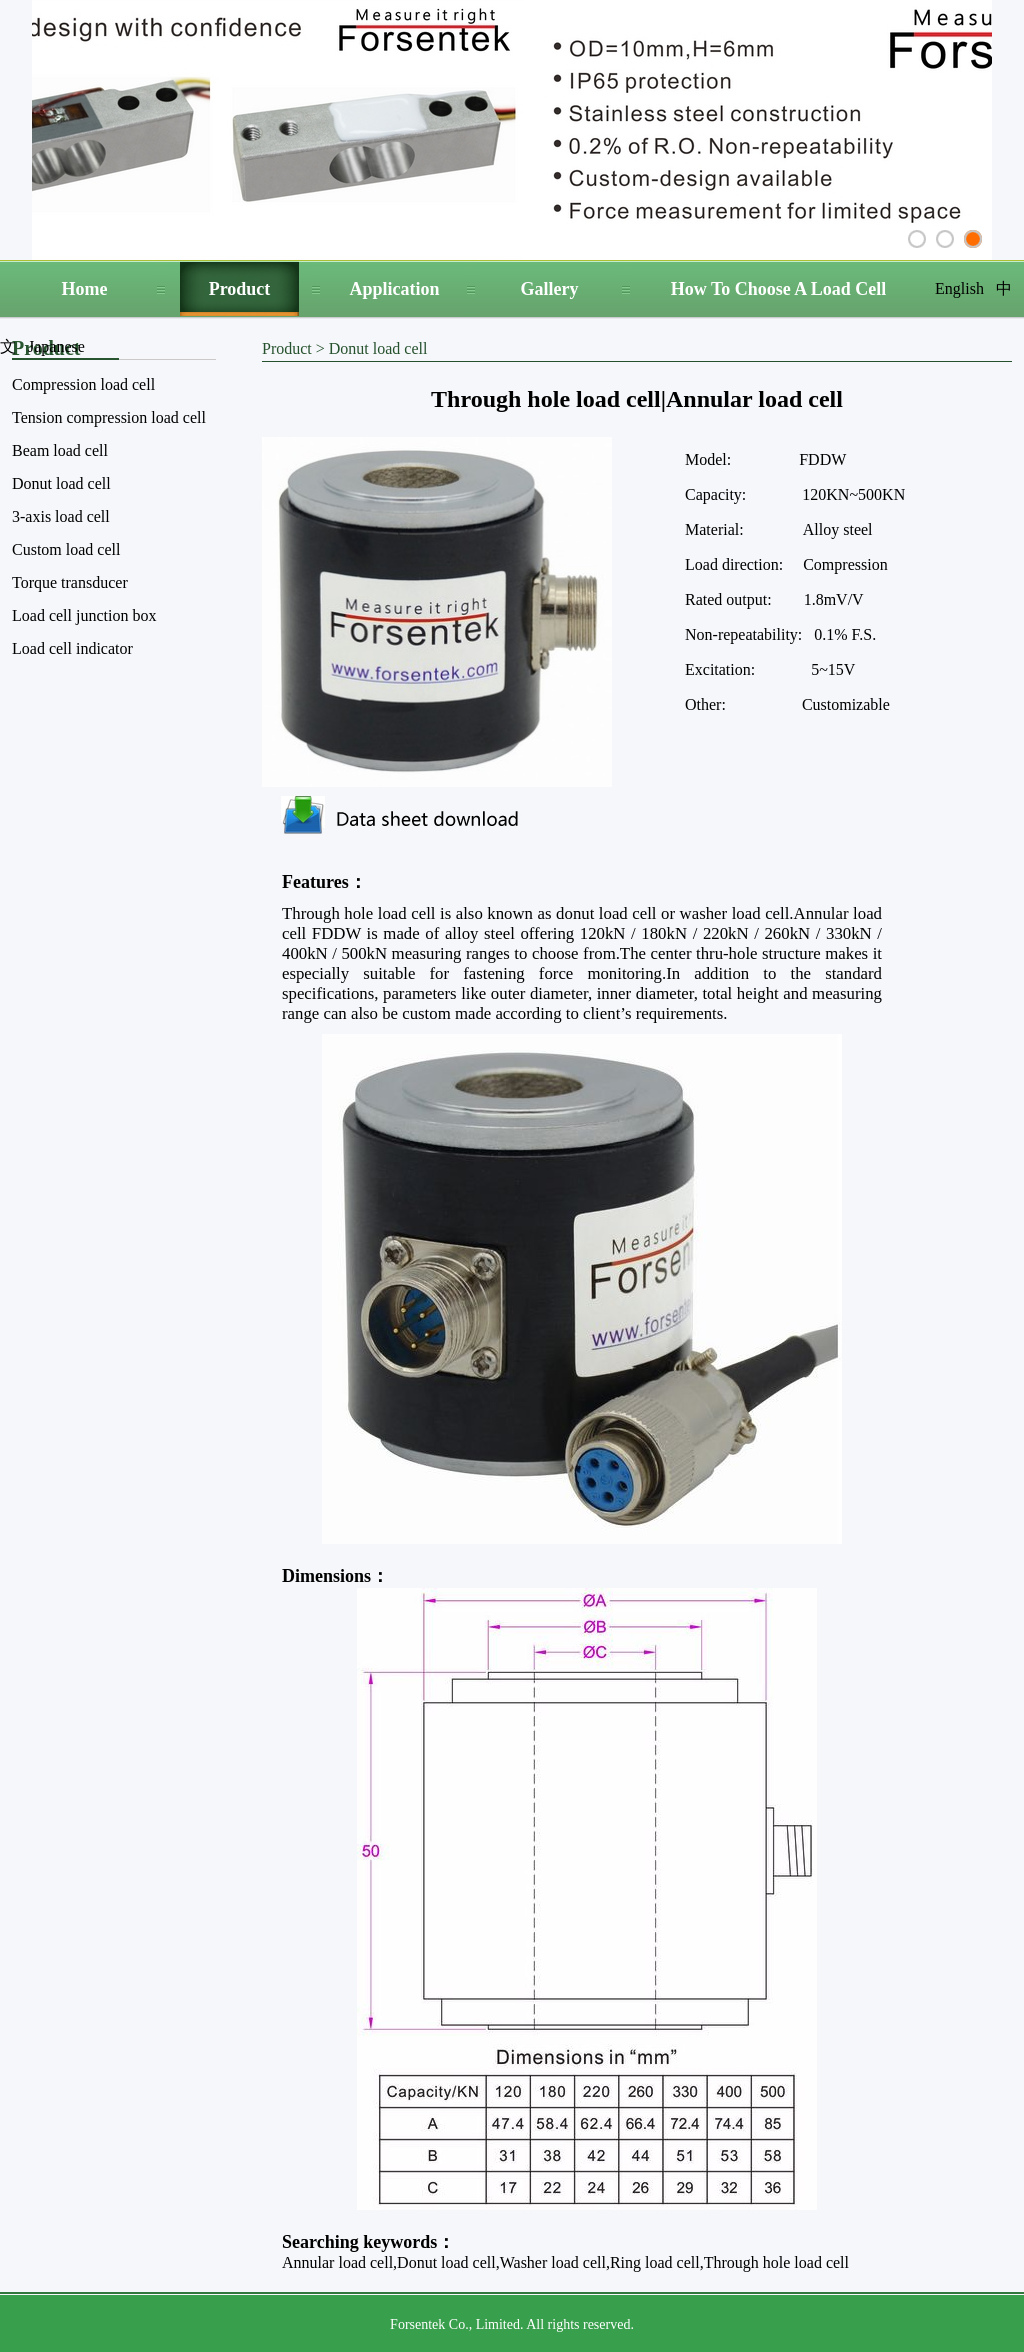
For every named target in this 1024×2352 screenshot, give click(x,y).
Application (394, 289)
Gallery (550, 289)
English (959, 288)
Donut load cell (61, 483)
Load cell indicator (72, 648)
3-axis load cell (61, 516)
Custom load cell (66, 549)
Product (240, 289)
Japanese (56, 346)
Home (85, 289)
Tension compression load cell (109, 417)
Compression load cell (83, 384)
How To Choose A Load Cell (779, 289)
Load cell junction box (84, 615)
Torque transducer (70, 582)
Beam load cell (60, 450)
